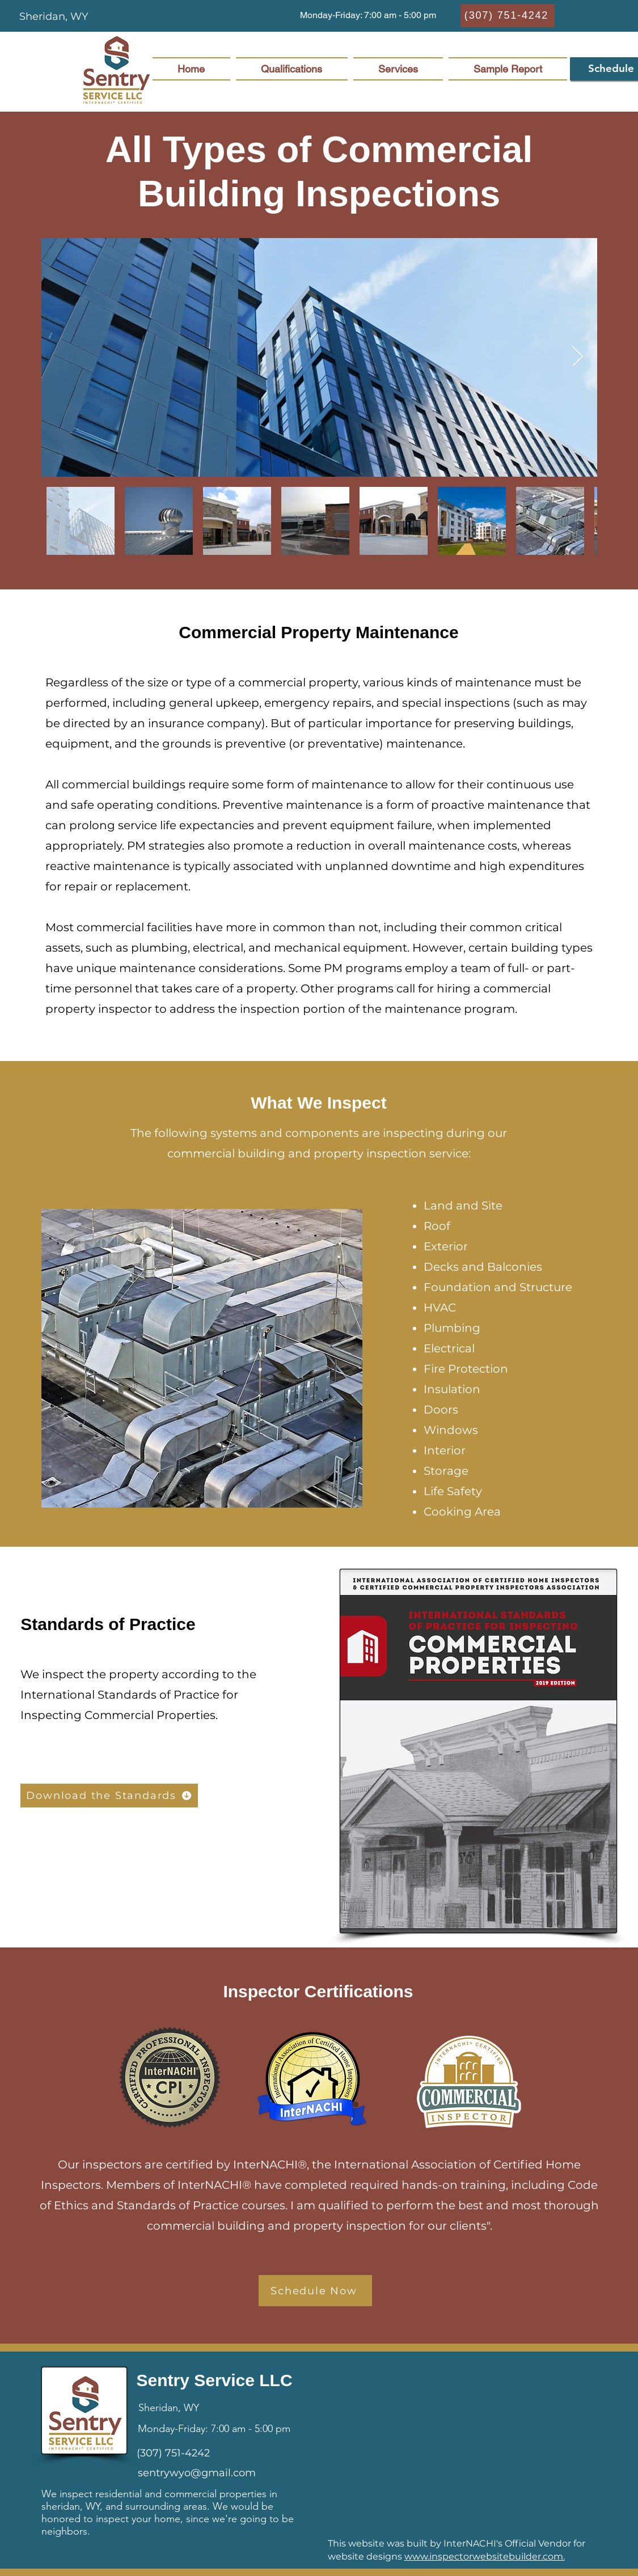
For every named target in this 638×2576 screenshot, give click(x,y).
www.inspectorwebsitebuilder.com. (484, 2556)
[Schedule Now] (315, 2290)
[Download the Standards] (109, 1795)
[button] (368, 15)
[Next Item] (577, 357)
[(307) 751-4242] (507, 15)
